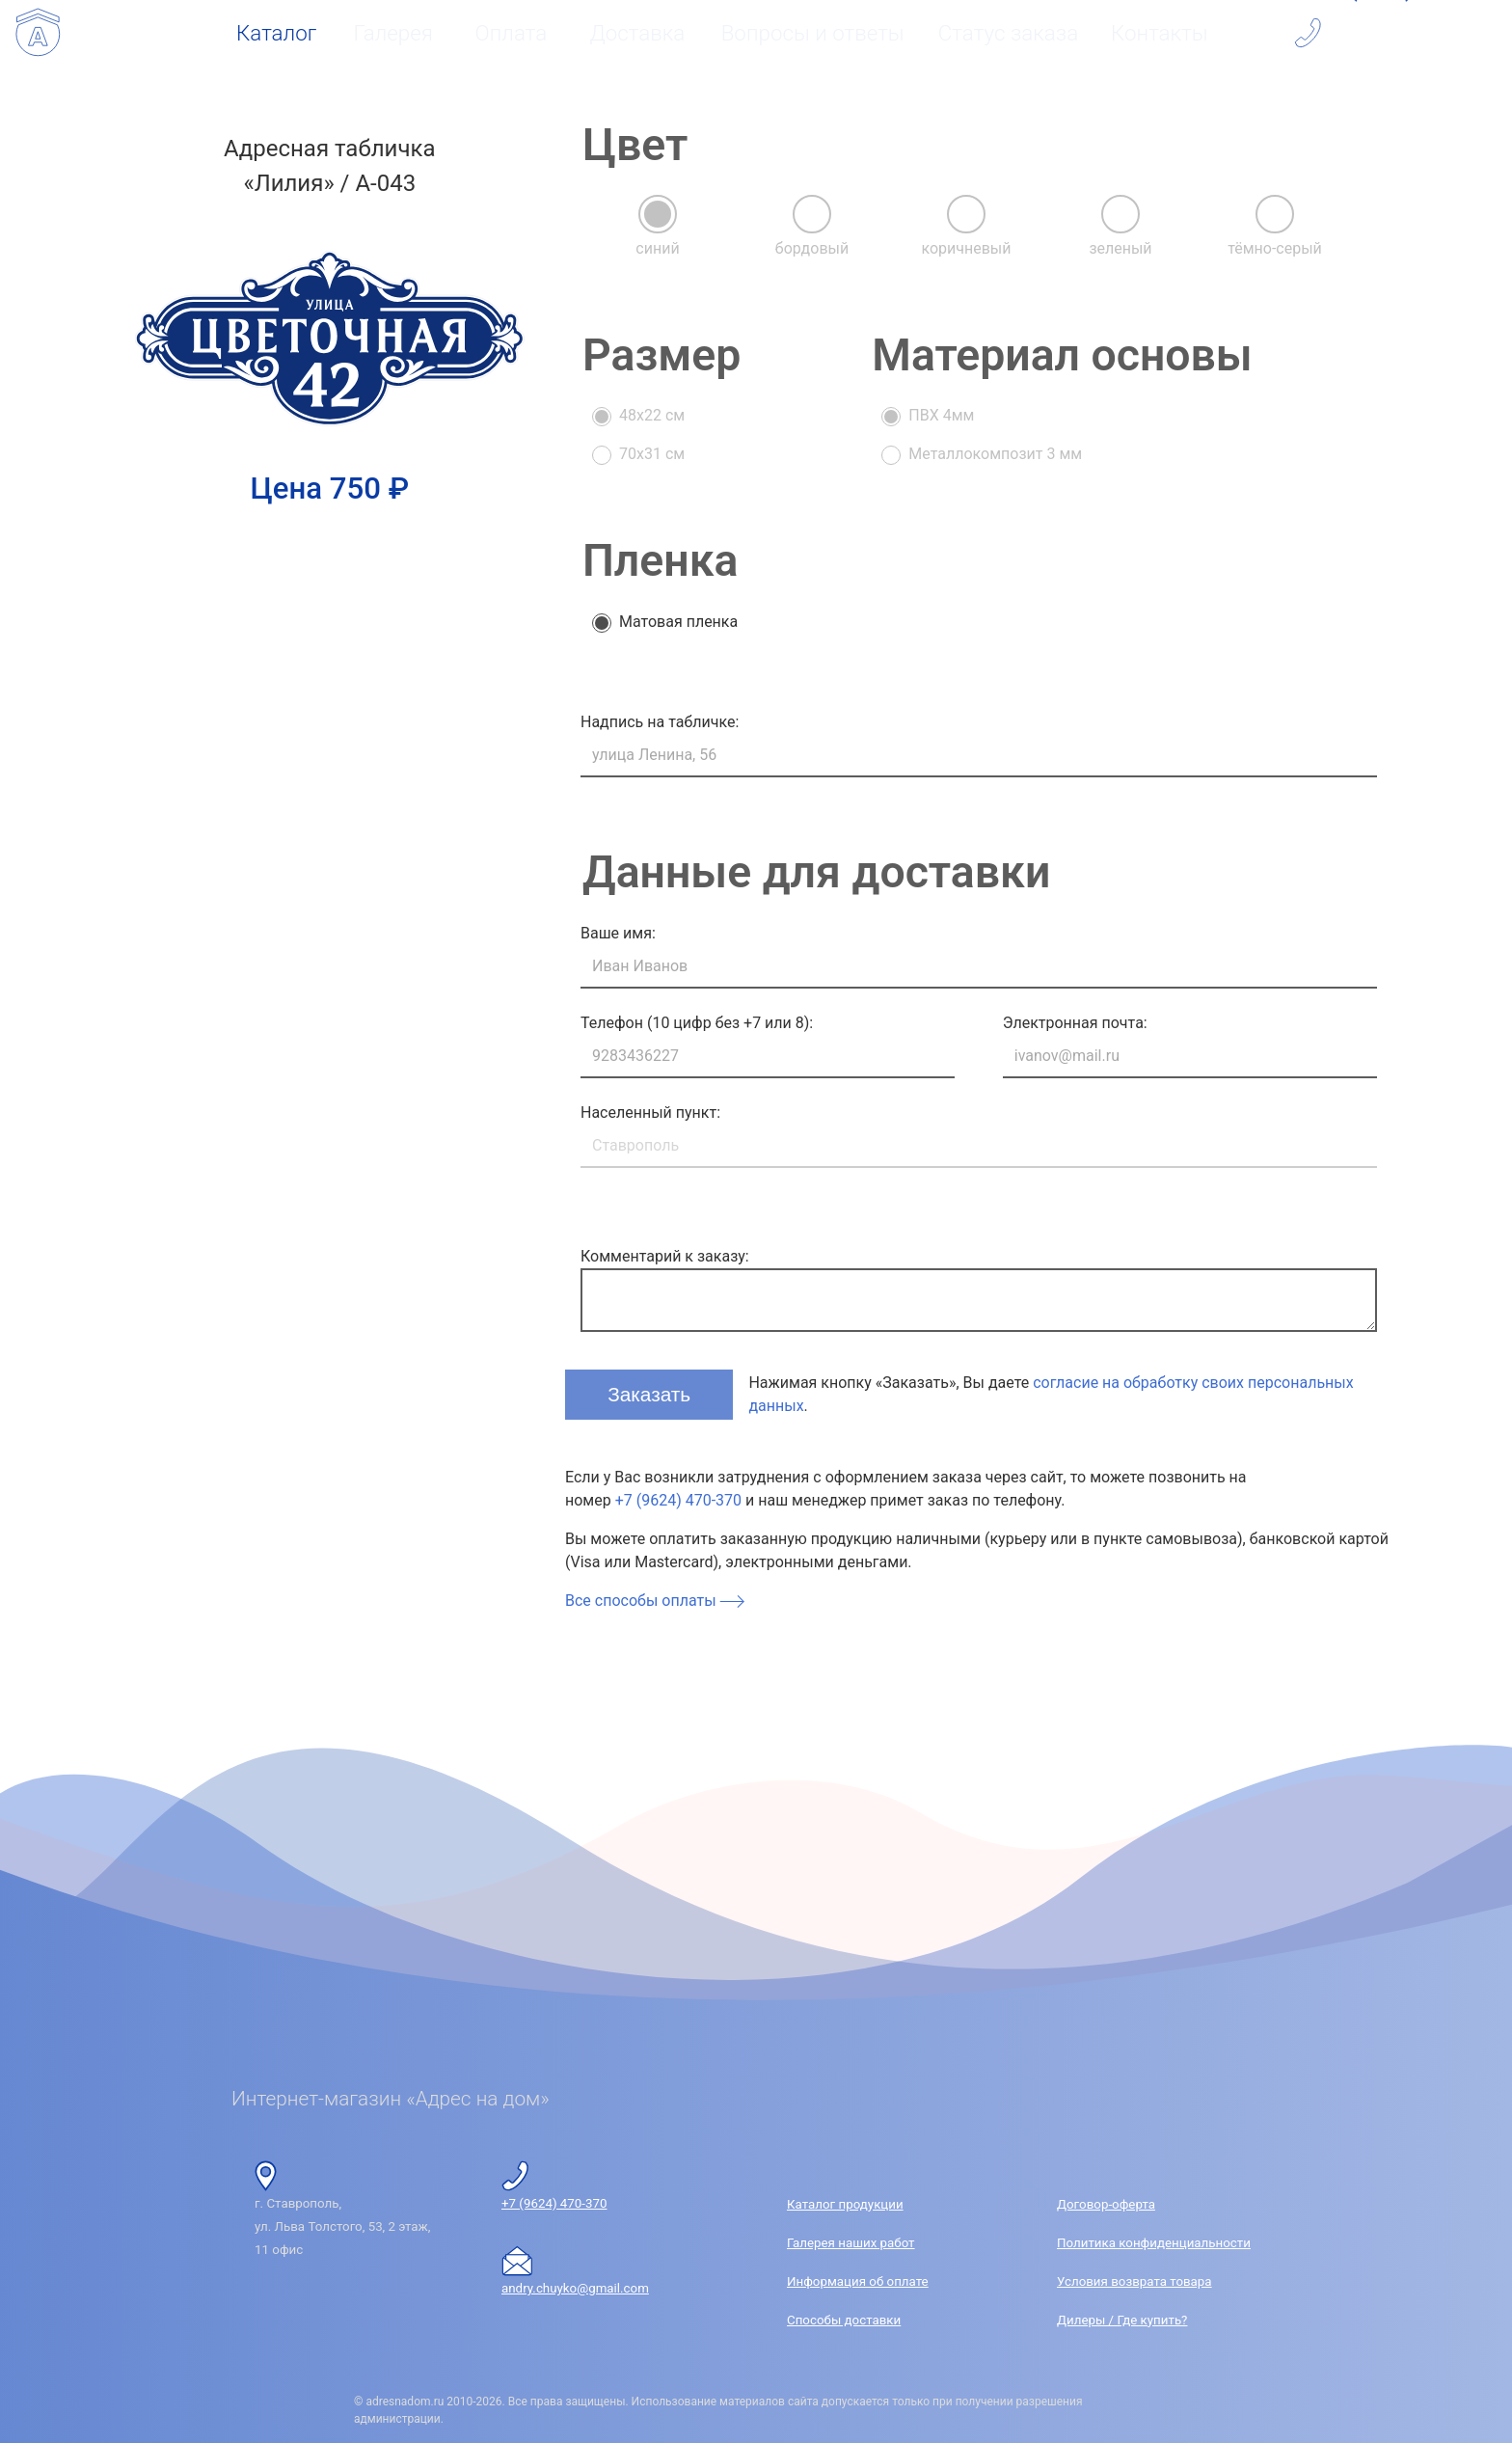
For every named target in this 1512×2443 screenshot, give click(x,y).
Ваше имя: (618, 933)
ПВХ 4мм (941, 415)
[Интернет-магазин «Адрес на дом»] (38, 33)
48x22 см (652, 415)
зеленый (1120, 248)
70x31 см (652, 454)
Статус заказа (1008, 32)
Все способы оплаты (654, 1600)
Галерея (393, 32)
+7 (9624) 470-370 (678, 1500)
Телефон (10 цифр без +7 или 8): (696, 1023)
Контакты (1159, 32)
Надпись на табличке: (659, 722)
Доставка (637, 32)
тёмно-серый (1275, 248)
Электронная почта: (1075, 1023)
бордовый (812, 248)
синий (657, 248)
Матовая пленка (678, 621)
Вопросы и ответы (812, 32)
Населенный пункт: (650, 1112)
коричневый (966, 248)
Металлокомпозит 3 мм (995, 454)
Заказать (652, 1392)
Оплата (511, 32)
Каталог (276, 32)
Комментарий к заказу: (664, 1256)
